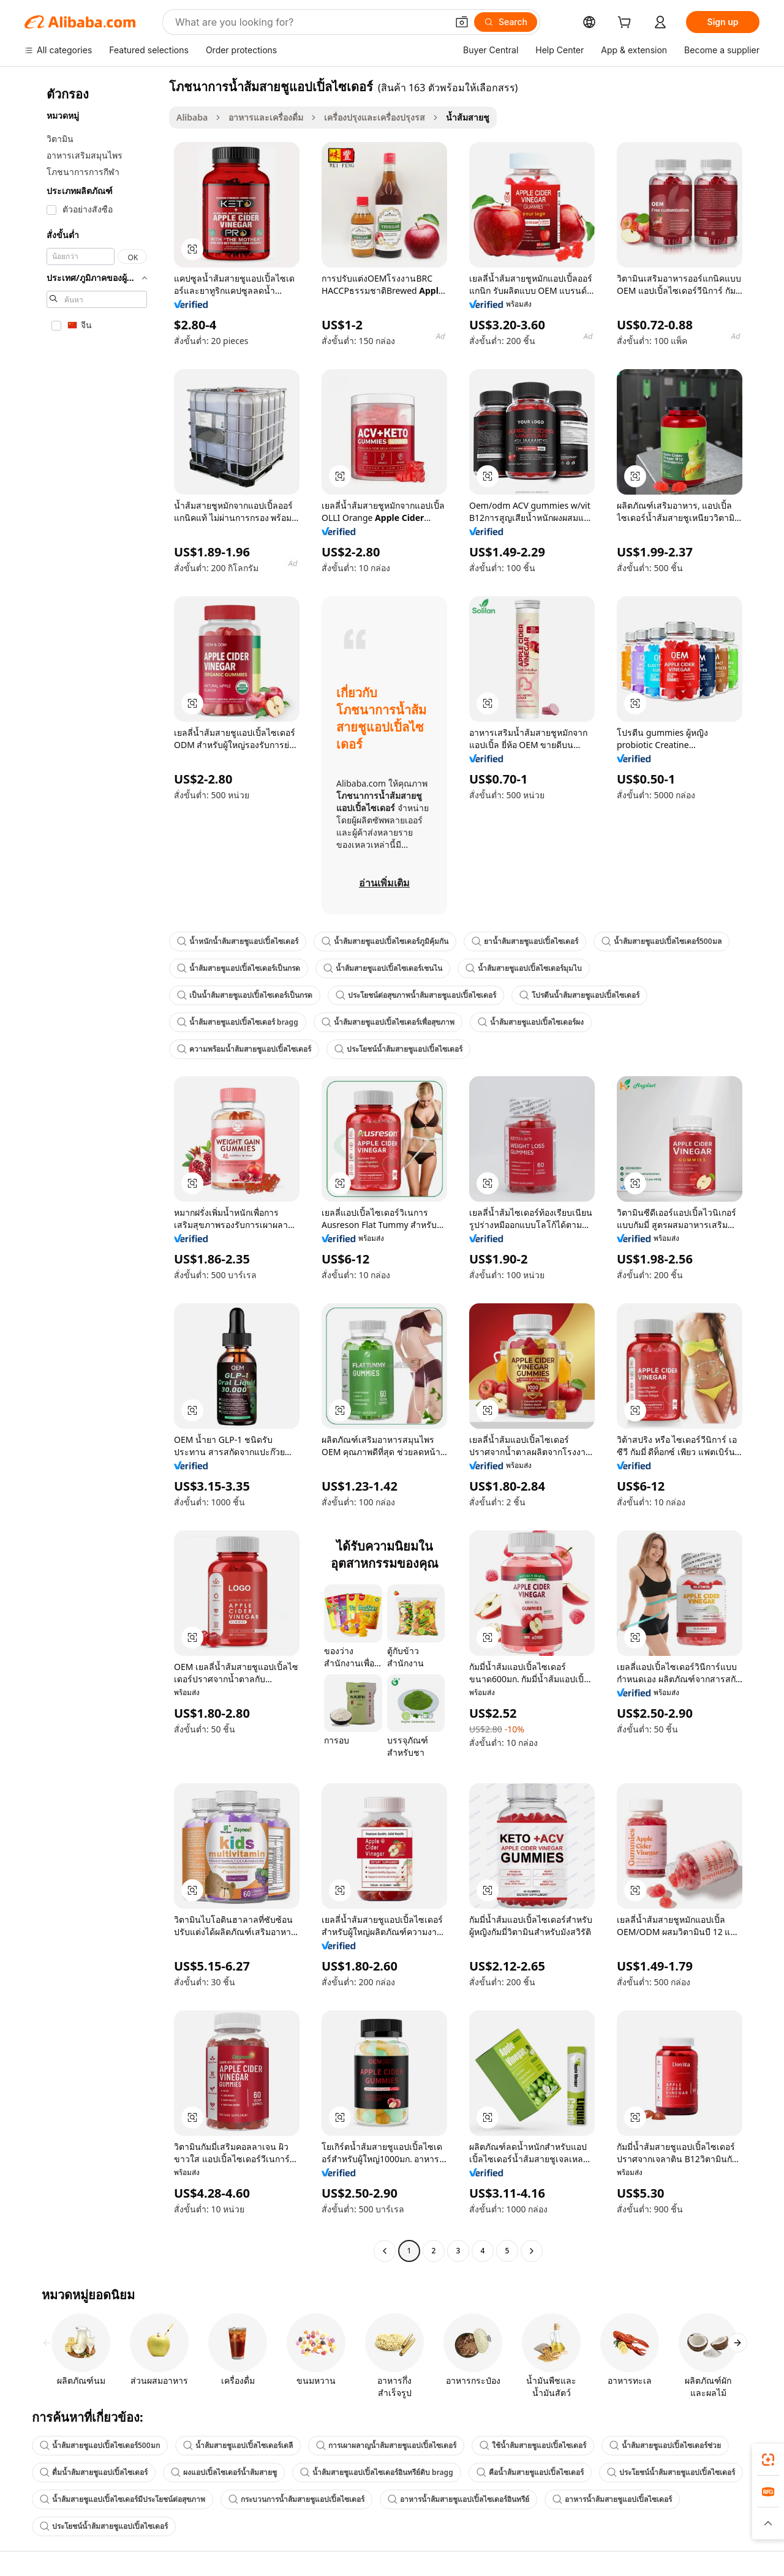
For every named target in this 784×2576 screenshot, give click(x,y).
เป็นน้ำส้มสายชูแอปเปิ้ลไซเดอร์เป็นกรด (244, 995)
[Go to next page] (532, 2251)
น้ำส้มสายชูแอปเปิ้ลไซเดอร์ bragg (237, 1022)
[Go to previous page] (385, 2251)
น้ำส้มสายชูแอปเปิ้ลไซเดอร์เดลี (238, 2445)
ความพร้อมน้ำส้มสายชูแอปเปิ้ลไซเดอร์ (244, 1049)
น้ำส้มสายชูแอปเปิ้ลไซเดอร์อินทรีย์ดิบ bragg (376, 2472)
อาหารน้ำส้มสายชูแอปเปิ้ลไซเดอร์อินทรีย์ (458, 2499)
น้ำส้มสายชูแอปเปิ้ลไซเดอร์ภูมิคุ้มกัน (385, 941)
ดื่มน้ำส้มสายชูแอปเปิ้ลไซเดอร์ (94, 2472)
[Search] (505, 22)
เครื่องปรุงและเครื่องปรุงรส (374, 117)
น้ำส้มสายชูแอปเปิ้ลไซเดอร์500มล (661, 941)
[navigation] (93, 1170)
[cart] (626, 23)
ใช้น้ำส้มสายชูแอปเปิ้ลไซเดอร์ (533, 2445)
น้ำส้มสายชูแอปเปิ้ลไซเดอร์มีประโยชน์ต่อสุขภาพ (122, 2499)
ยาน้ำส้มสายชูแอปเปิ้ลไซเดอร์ (525, 941)
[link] (768, 2460)
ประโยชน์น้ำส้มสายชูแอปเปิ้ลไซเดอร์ (398, 1049)
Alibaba (192, 117)
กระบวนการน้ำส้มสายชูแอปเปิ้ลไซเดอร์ (296, 2499)
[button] (461, 22)
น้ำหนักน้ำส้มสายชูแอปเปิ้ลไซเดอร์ (237, 941)
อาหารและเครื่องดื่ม (265, 117)
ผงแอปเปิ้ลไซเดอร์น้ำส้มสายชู (224, 2472)
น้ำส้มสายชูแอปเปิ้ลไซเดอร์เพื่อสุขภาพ (388, 1022)
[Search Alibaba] (310, 22)
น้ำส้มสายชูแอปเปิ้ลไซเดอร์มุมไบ (524, 968)
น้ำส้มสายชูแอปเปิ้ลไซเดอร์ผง (531, 1022)
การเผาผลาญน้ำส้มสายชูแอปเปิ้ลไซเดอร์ (386, 2445)
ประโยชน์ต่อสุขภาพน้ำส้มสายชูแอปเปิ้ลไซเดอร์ (416, 995)
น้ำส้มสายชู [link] (467, 117)
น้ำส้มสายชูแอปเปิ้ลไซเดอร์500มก (100, 2445)
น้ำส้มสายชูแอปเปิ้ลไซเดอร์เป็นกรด (238, 968)
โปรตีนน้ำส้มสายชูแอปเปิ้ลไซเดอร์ (579, 995)
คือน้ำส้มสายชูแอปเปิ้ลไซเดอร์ (530, 2472)
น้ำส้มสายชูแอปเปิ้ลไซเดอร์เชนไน (382, 968)
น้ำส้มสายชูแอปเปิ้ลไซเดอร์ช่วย (665, 2445)
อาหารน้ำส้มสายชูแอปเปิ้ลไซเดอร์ (612, 2499)
